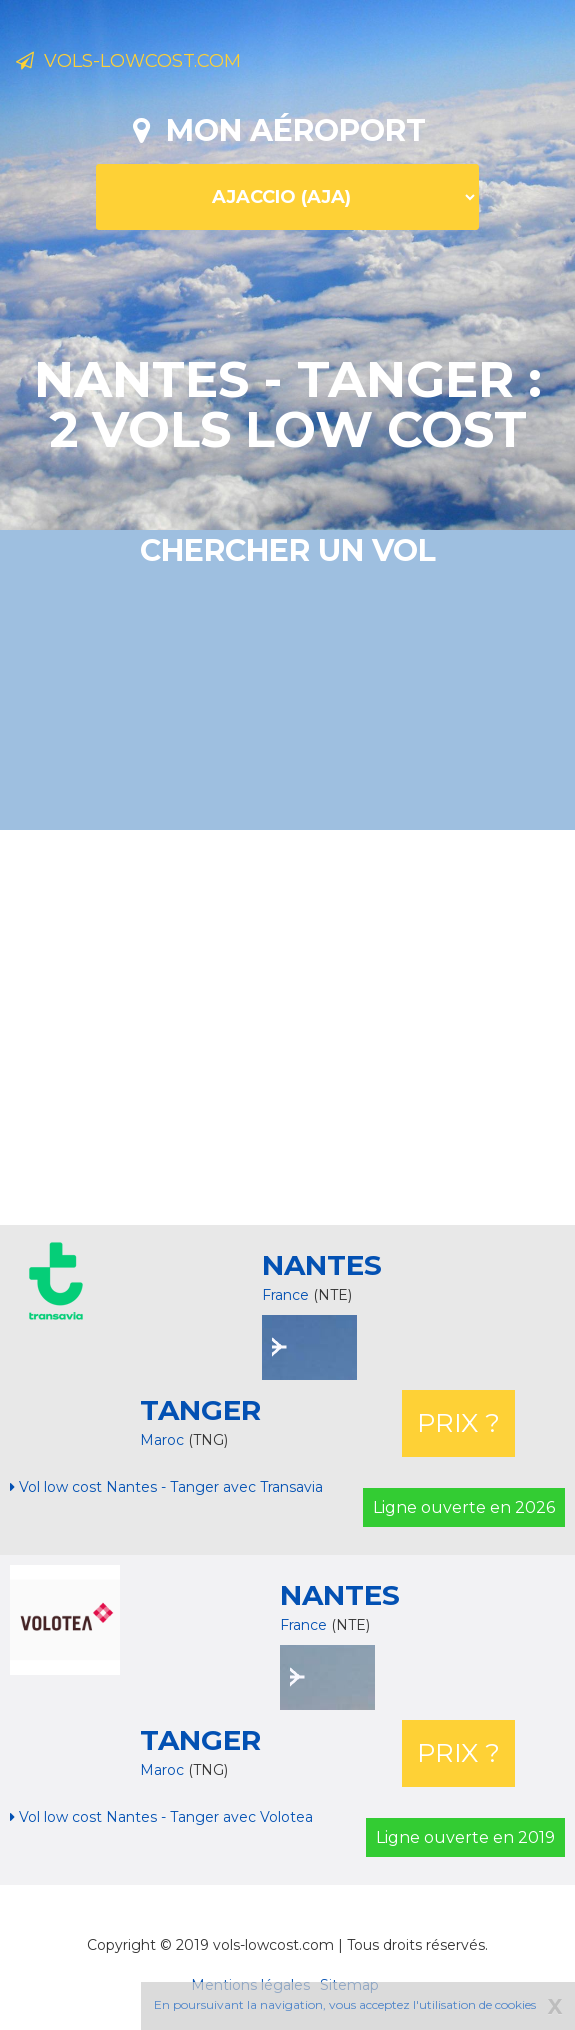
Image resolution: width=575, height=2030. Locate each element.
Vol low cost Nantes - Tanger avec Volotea (161, 1817)
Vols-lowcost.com (128, 61)
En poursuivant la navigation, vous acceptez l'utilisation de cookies (345, 2004)
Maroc (164, 1440)
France (285, 1295)
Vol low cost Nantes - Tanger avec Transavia (166, 1487)
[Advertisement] (295, 1025)
